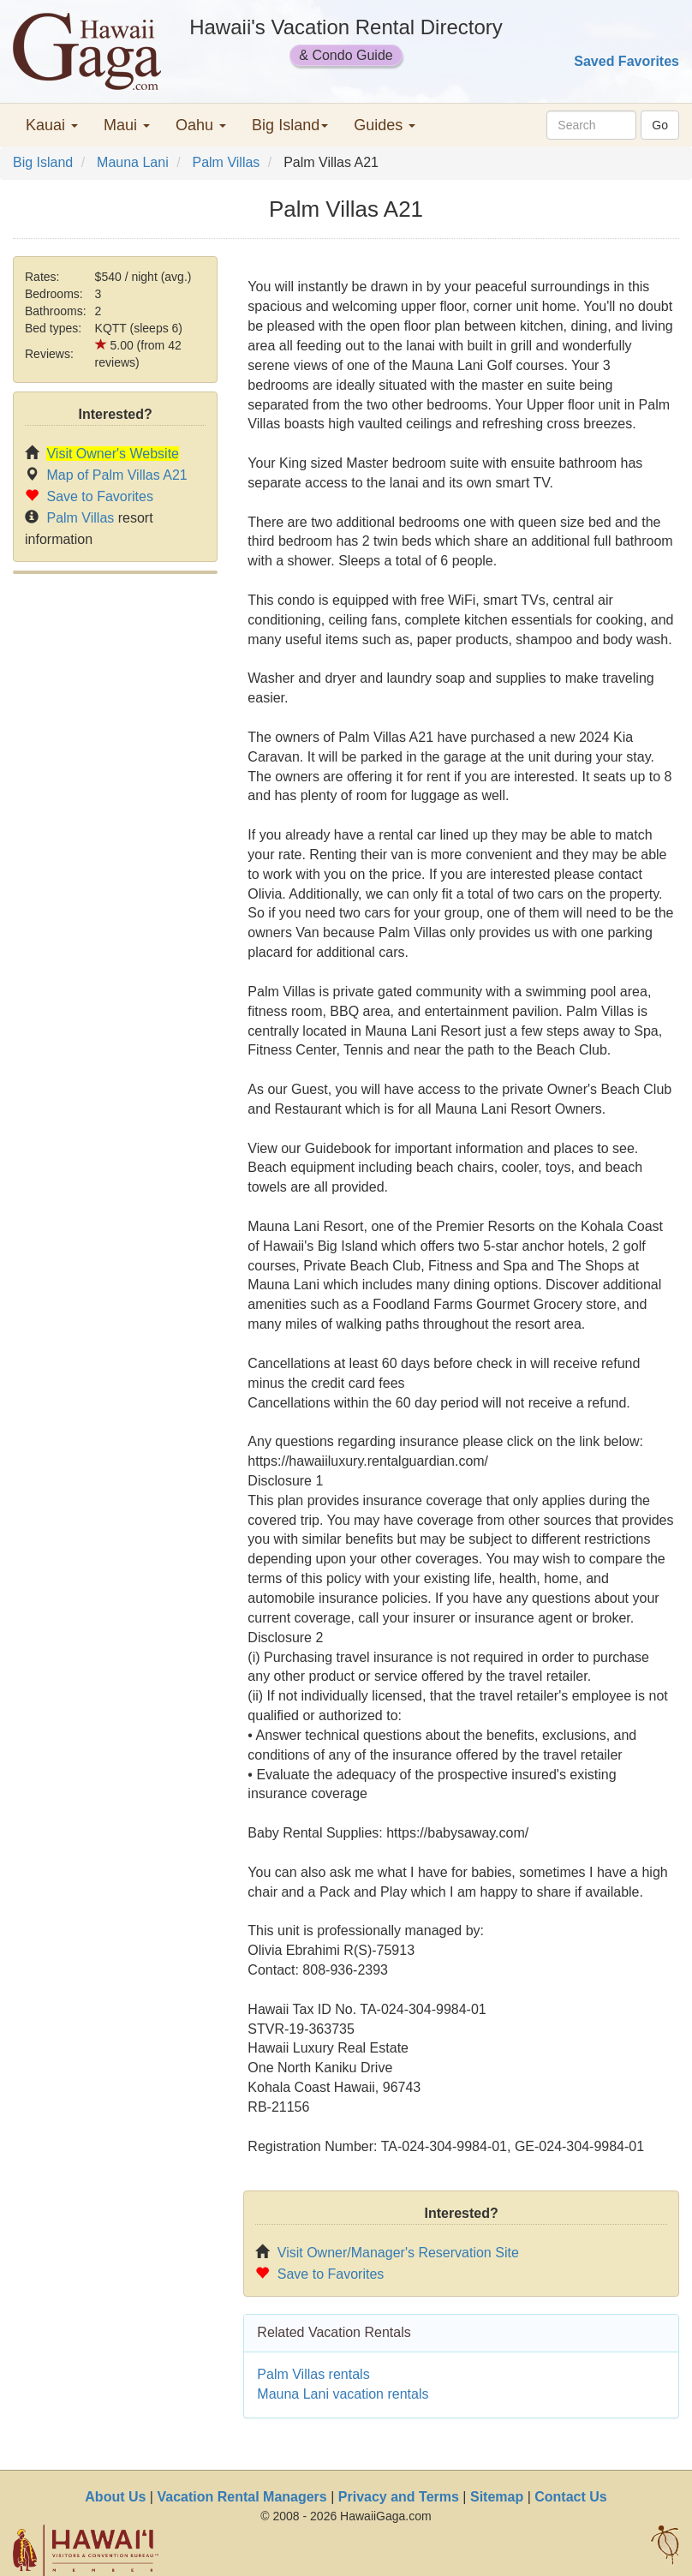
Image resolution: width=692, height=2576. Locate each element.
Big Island (43, 162)
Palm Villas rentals (313, 2374)
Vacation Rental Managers (241, 2496)
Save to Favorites (99, 496)
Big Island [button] (290, 125)
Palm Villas (226, 162)
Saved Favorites (626, 61)
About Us (115, 2496)
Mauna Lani (133, 162)
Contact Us (570, 2496)
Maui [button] (127, 125)
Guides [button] (384, 125)
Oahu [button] (201, 125)
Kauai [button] (52, 125)
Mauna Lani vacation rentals (342, 2394)
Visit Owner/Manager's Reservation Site (398, 2252)
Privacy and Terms (398, 2496)
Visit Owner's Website (112, 453)
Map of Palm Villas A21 (116, 475)
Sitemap (496, 2496)
